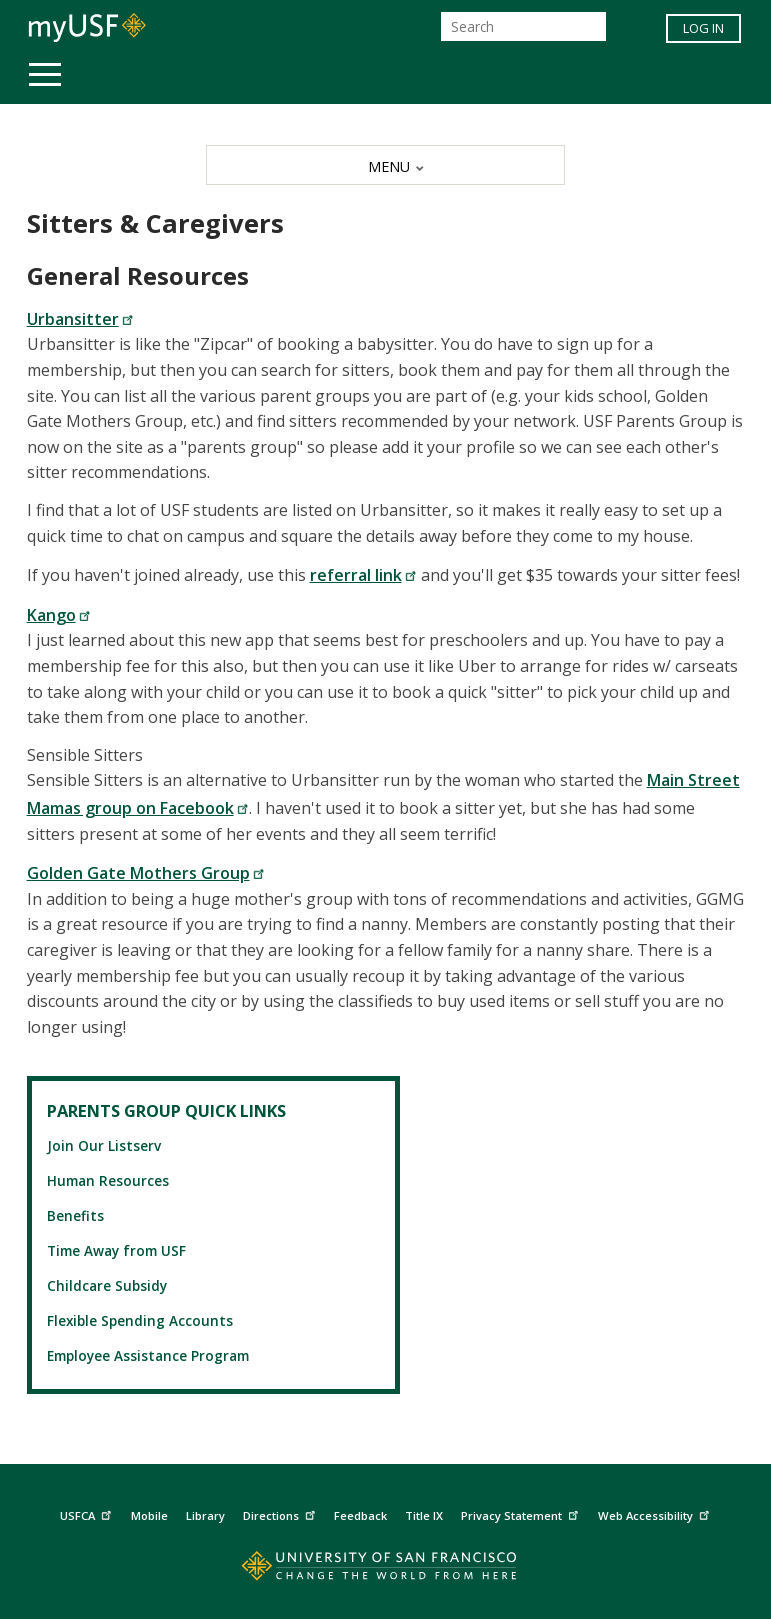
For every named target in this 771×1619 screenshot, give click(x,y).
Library (205, 1515)
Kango (59, 615)
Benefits (75, 1215)
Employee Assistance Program (148, 1355)
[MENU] (385, 165)
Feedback (360, 1515)
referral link (363, 575)
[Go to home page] (385, 1570)
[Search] (523, 26)
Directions (281, 1513)
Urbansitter (80, 319)
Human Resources (108, 1180)
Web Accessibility (656, 1513)
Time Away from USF (116, 1250)
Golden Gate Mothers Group (146, 873)
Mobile (149, 1515)
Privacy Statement (522, 1513)
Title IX (424, 1515)
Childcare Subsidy (107, 1285)
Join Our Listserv (104, 1145)
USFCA (88, 1513)
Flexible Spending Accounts (140, 1320)
